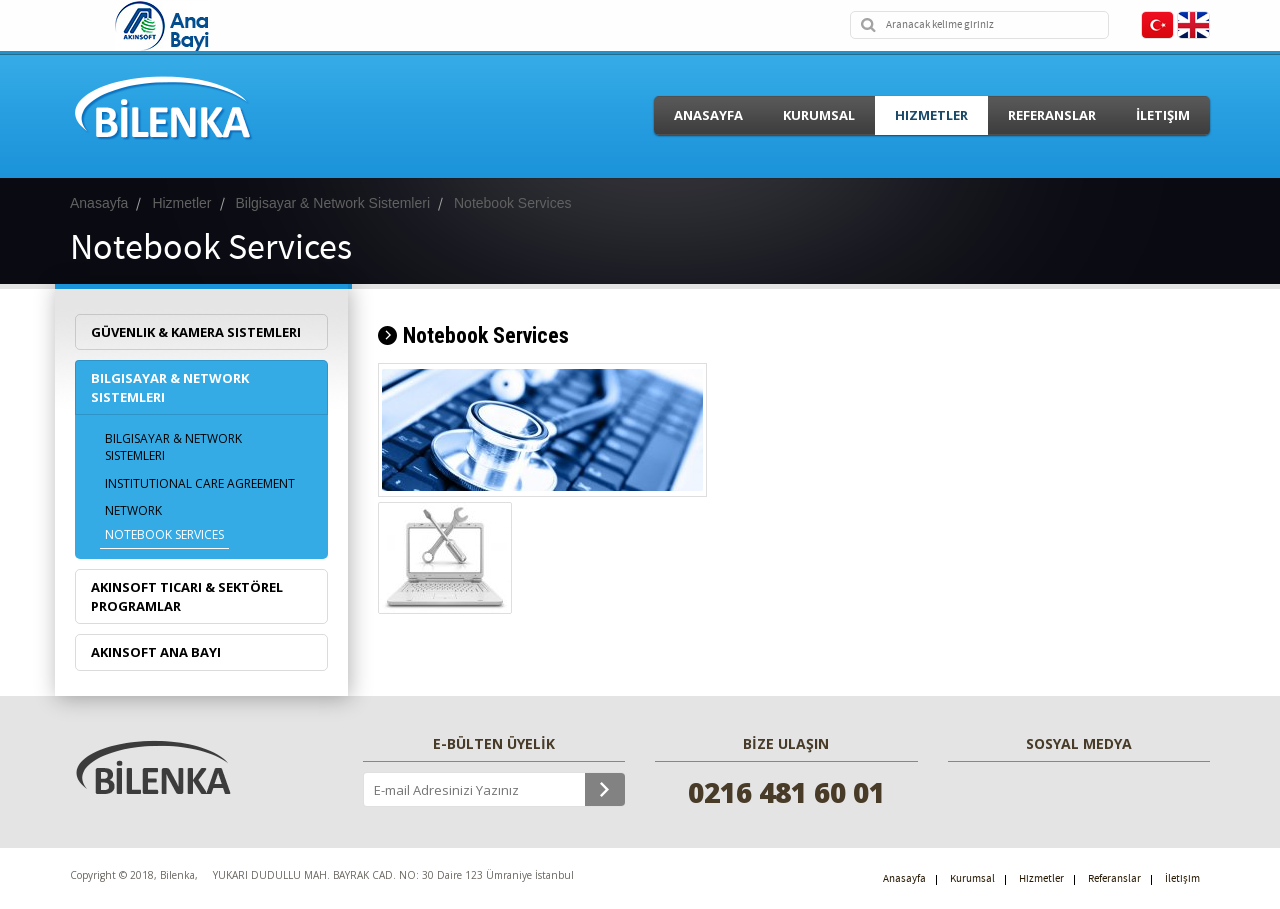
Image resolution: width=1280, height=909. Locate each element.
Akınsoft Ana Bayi (156, 652)
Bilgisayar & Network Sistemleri (170, 387)
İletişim (1163, 115)
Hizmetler (931, 115)
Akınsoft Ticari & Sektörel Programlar (187, 596)
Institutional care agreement (200, 483)
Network (133, 510)
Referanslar (1052, 115)
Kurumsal (819, 115)
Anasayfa (708, 115)
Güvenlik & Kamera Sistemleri (196, 332)
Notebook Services (164, 534)
